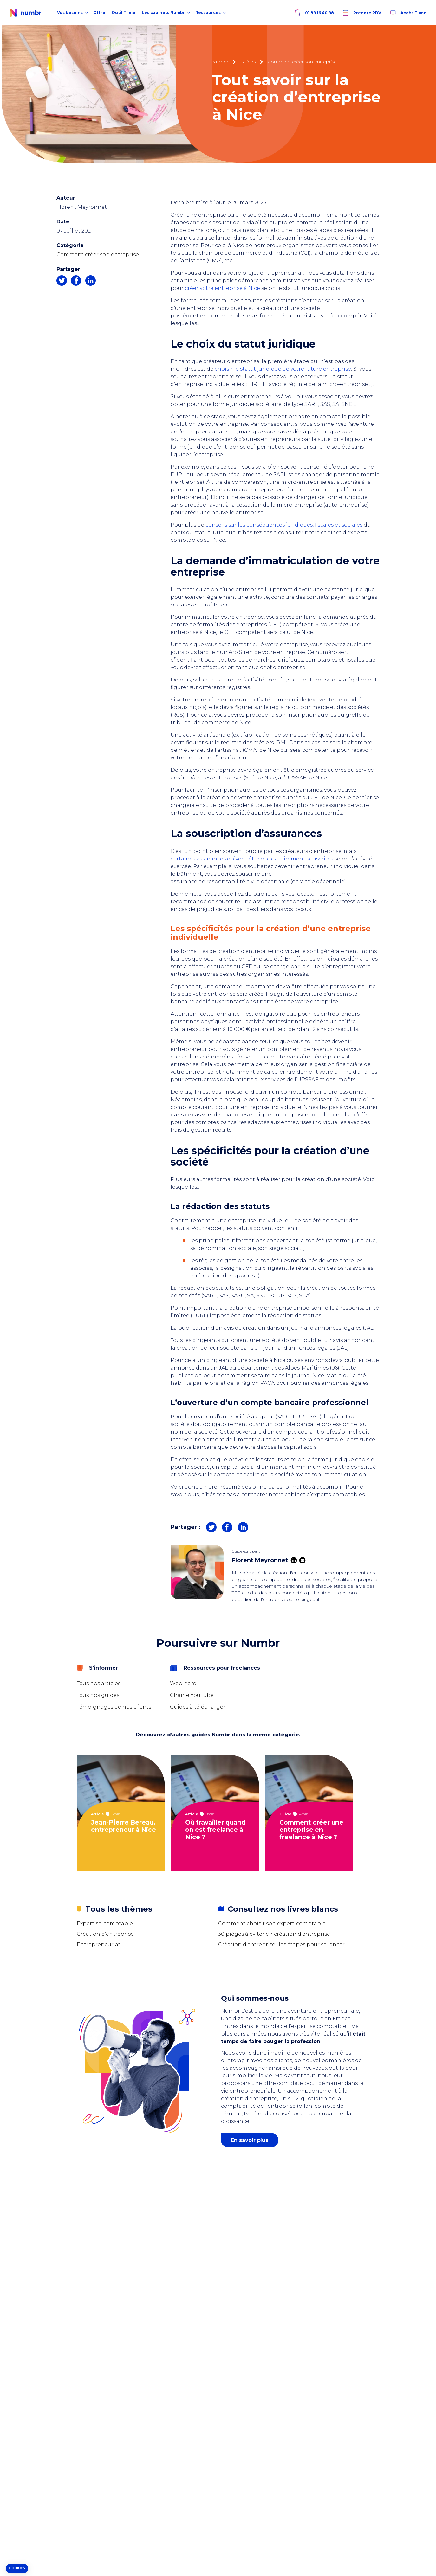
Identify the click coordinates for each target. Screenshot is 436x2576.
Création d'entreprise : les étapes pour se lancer (281, 1944)
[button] (17, 2568)
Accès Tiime (407, 13)
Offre (99, 12)
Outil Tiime (123, 12)
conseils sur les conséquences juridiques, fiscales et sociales (284, 525)
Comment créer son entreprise (97, 255)
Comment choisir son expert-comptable (272, 1924)
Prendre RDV (361, 13)
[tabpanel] (124, 1813)
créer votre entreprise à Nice (223, 288)
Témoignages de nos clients (114, 1707)
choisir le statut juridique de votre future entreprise (283, 369)
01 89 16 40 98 (313, 13)
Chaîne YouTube (192, 1695)
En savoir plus (250, 2140)
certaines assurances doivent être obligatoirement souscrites (253, 859)
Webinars (183, 1683)
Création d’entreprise (105, 1934)
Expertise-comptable (105, 1924)
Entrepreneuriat (98, 1944)
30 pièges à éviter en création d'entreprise (274, 1934)
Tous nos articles (98, 1683)
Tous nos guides (98, 1695)
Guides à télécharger (197, 1707)
